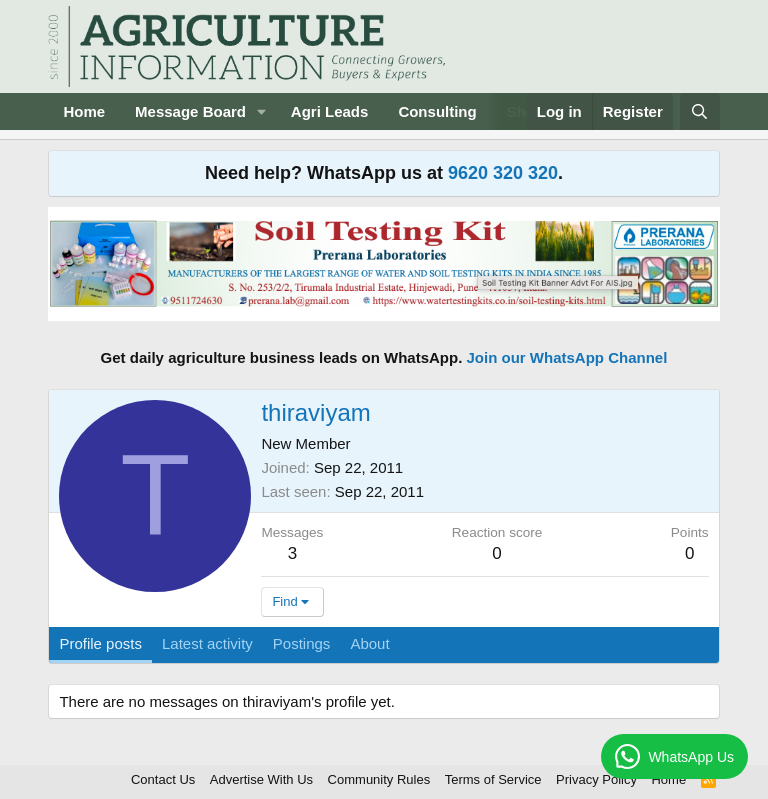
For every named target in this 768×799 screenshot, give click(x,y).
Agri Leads (330, 111)
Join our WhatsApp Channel (567, 357)
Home (84, 111)
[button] (262, 111)
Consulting (437, 111)
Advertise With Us (261, 779)
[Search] (699, 111)
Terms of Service (493, 779)
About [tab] (369, 643)
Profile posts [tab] (100, 643)
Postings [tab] (302, 643)
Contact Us (163, 779)
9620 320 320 (503, 173)
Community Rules (379, 779)
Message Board (190, 111)
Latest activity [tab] (207, 643)
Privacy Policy (596, 779)
